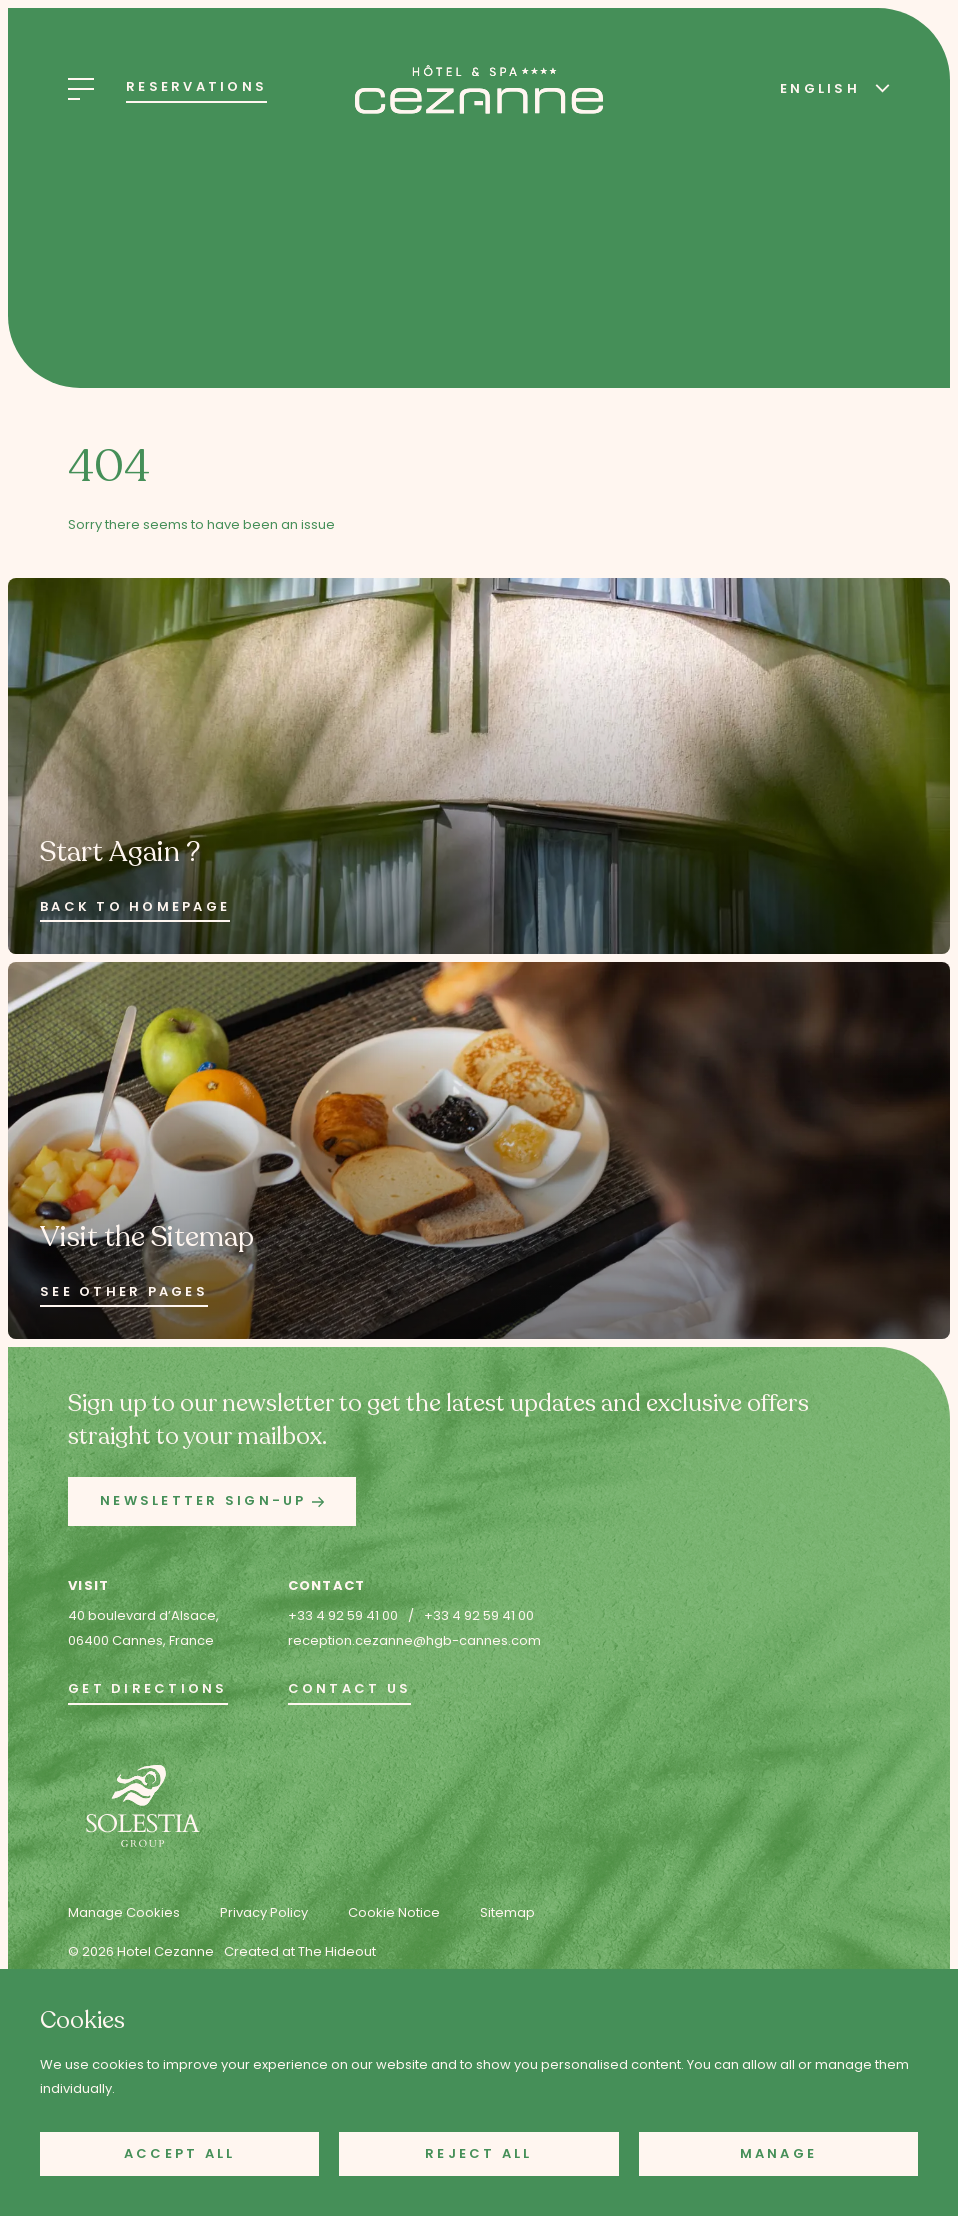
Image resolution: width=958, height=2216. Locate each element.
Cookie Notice (394, 1912)
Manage (779, 2153)
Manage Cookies (124, 1912)
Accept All (180, 2153)
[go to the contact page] (350, 1691)
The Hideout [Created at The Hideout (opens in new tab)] (337, 1951)
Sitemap (507, 1912)
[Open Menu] (81, 89)
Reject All (479, 2153)
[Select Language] (830, 87)
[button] (212, 1501)
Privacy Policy (264, 1912)
